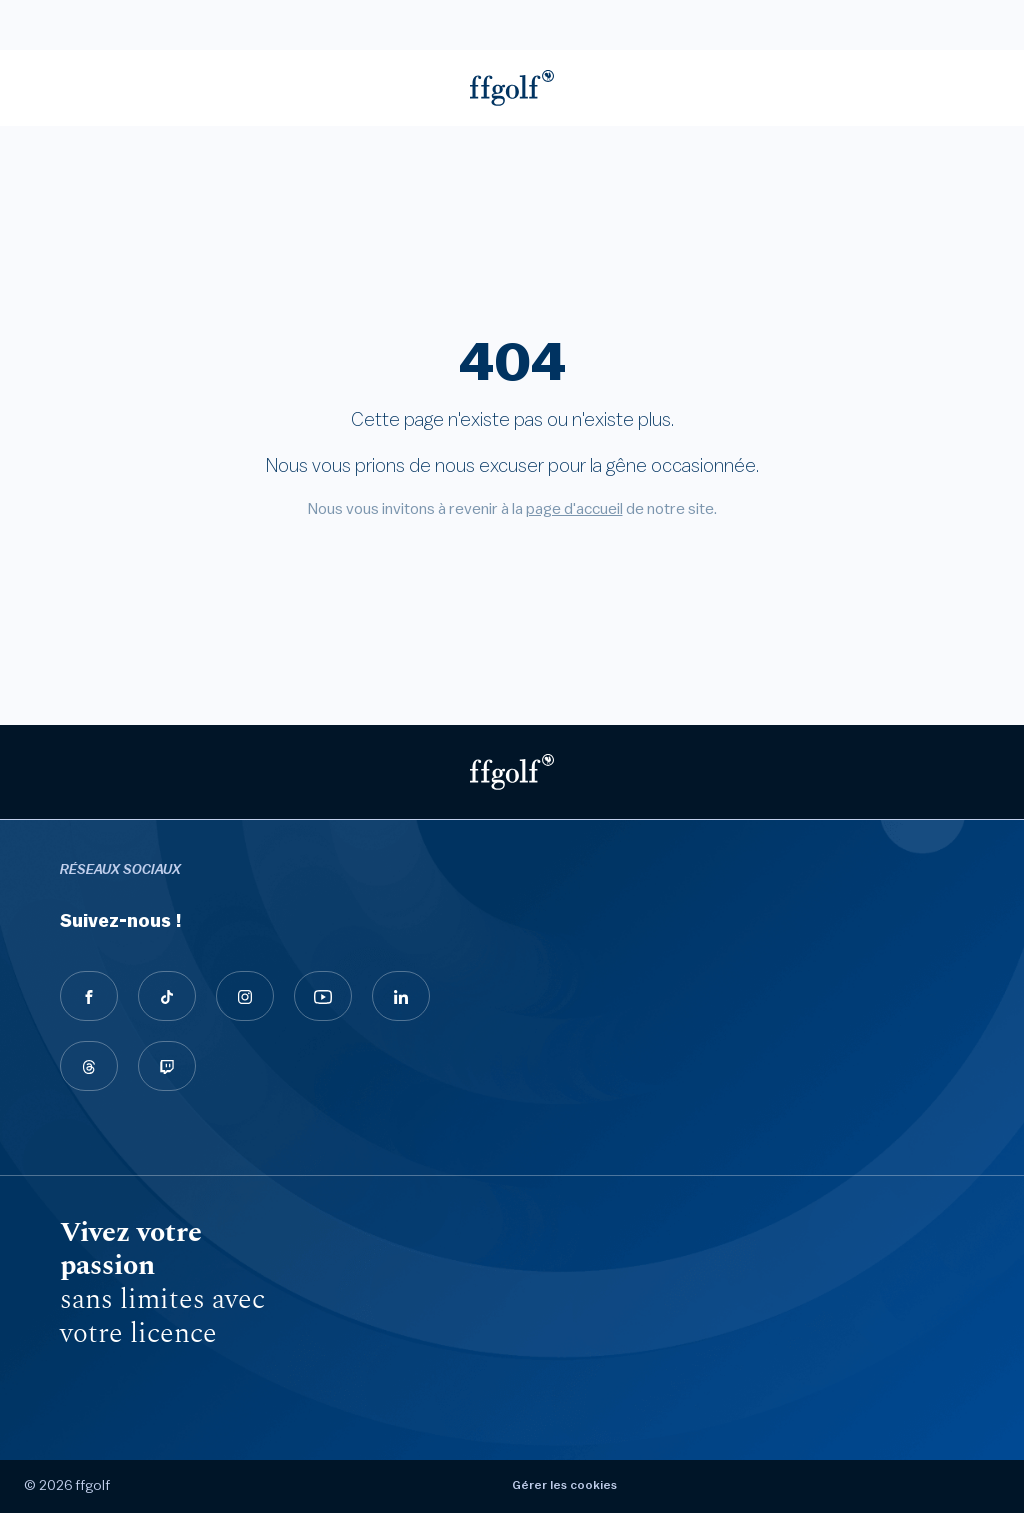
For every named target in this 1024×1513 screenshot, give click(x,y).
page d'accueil (574, 509)
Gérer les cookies (564, 1485)
